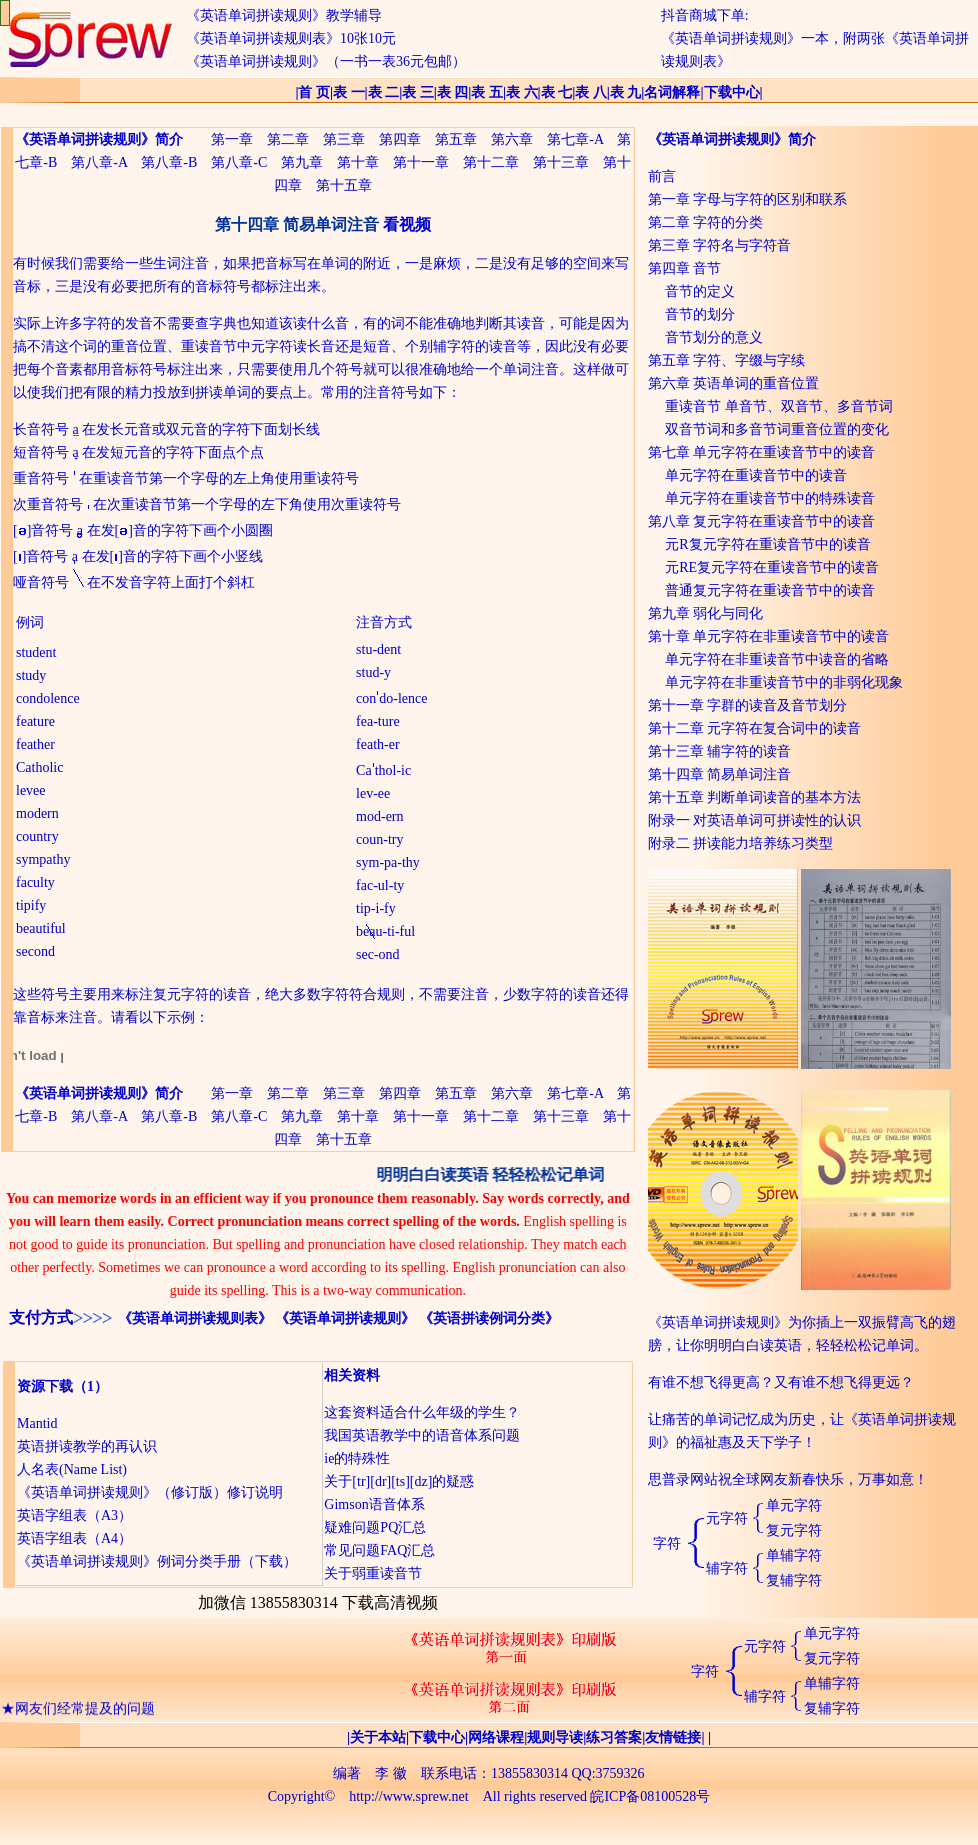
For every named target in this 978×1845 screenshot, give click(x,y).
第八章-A (99, 162)
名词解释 (672, 92)
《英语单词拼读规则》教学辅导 (284, 15)
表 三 (418, 92)
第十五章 (344, 185)
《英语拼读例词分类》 (489, 1318)
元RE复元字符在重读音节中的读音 (772, 567)
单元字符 (794, 1505)
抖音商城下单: (705, 15)
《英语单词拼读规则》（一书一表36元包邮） (326, 61)
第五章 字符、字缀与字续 (727, 360)
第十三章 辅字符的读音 (720, 751)
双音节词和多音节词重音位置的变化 (777, 429)
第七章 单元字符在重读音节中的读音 (762, 452)
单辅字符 (794, 1555)
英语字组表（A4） (74, 1538)
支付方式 (41, 1317)
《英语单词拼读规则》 (345, 1318)
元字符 (727, 1518)
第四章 (400, 139)
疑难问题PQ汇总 (375, 1527)
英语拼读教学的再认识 (87, 1446)
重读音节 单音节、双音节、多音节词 (779, 406)
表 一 (349, 92)
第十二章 (491, 162)
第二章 (288, 139)
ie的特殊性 (357, 1458)
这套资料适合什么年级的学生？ (422, 1412)
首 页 (314, 92)
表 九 (626, 92)
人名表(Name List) (72, 1469)
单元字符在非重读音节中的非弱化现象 (784, 682)
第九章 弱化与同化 (706, 613)
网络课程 (496, 1737)
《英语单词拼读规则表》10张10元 (291, 38)
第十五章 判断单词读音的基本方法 (755, 797)
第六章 (512, 139)
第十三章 (561, 162)
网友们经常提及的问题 (85, 1714)
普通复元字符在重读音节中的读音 (770, 590)
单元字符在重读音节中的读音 (756, 475)
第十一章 (421, 162)
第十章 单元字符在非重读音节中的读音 (769, 636)
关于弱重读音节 (373, 1573)
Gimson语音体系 (374, 1504)
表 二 (384, 92)
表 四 (453, 92)
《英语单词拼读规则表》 (195, 1318)
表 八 (591, 92)
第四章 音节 (685, 268)
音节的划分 (700, 314)
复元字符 (794, 1530)
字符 (667, 1543)
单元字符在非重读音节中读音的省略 (777, 659)
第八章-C (239, 162)
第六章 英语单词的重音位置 (734, 383)
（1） (90, 1386)
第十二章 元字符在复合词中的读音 (755, 728)
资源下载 (45, 1386)
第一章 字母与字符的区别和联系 (748, 199)
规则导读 (555, 1737)
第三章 (344, 139)
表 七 (557, 92)
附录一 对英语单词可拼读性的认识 (755, 820)
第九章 (302, 162)
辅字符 (727, 1568)
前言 (662, 176)
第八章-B (169, 162)
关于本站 (378, 1737)
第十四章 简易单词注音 (720, 774)
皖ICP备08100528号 (650, 1796)
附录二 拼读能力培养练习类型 (741, 843)
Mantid (37, 1423)
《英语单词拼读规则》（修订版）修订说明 (150, 1492)
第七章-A (575, 139)
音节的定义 (700, 291)
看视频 (407, 224)
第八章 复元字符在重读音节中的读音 (762, 521)
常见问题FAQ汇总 (379, 1550)
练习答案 (614, 1737)
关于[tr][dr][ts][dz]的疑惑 (399, 1481)
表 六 (522, 92)
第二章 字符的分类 (706, 222)
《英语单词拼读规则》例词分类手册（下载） (157, 1561)
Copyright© (301, 1796)
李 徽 (391, 1773)
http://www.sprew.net (409, 1796)
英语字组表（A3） (74, 1515)
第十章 (358, 162)
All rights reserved (535, 1796)
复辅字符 (794, 1580)
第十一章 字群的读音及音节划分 (748, 705)
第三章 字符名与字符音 (720, 245)
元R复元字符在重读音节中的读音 (767, 544)
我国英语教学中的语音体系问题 (422, 1435)
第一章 (232, 139)
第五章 (456, 139)
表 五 (487, 92)
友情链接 (673, 1737)
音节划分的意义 (714, 337)
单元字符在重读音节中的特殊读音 (770, 498)
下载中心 (732, 92)
